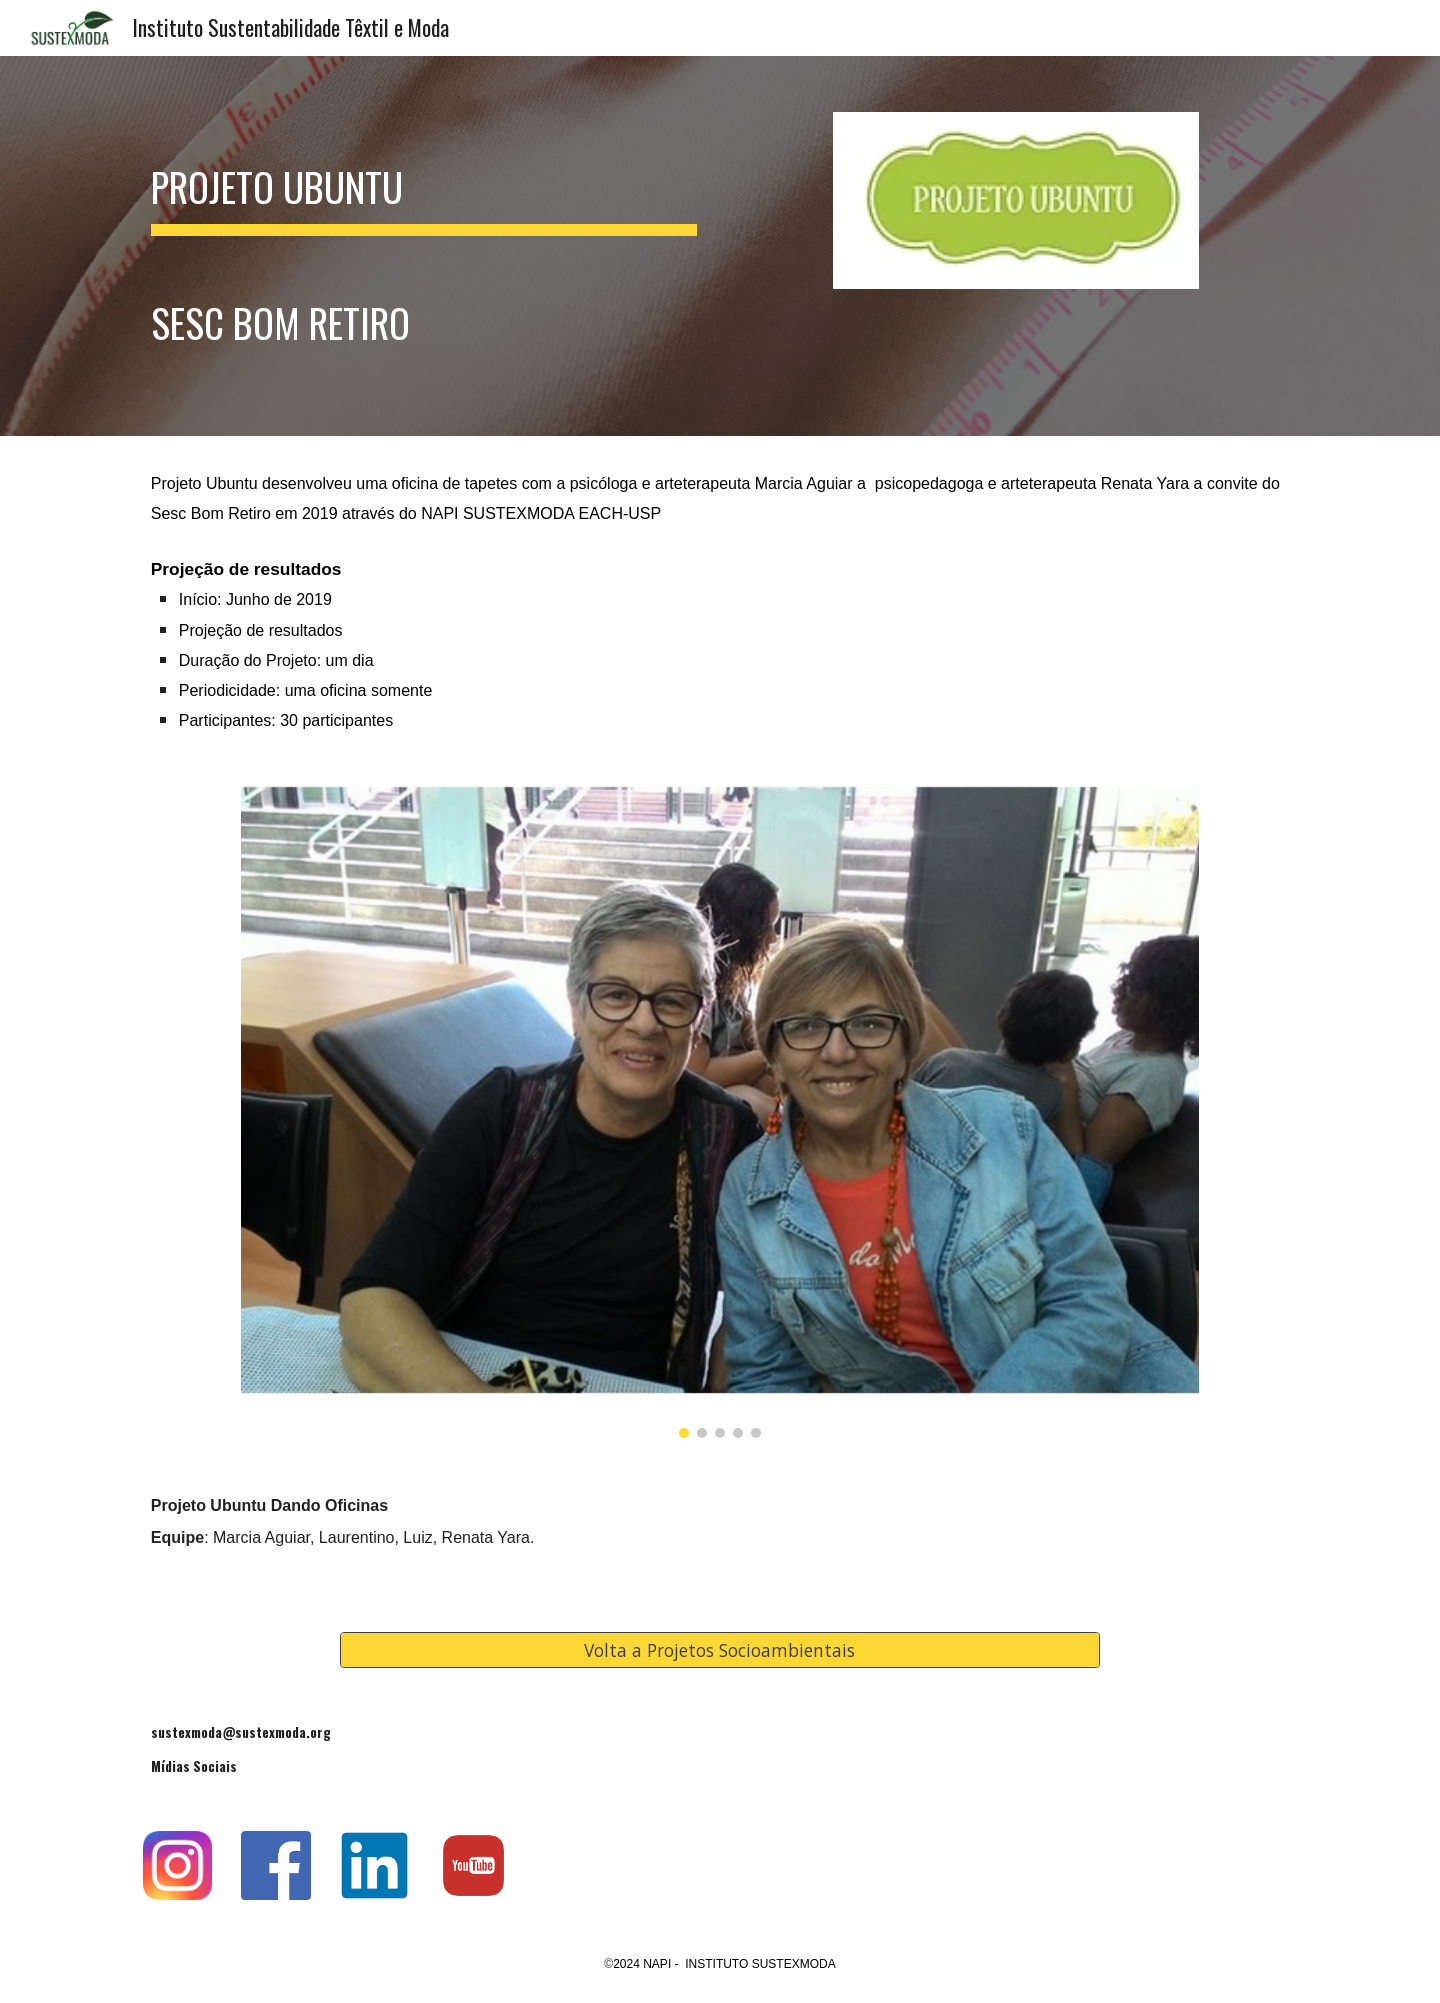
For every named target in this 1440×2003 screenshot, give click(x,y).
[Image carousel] (719, 1112)
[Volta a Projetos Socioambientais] (720, 1649)
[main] (424, 246)
